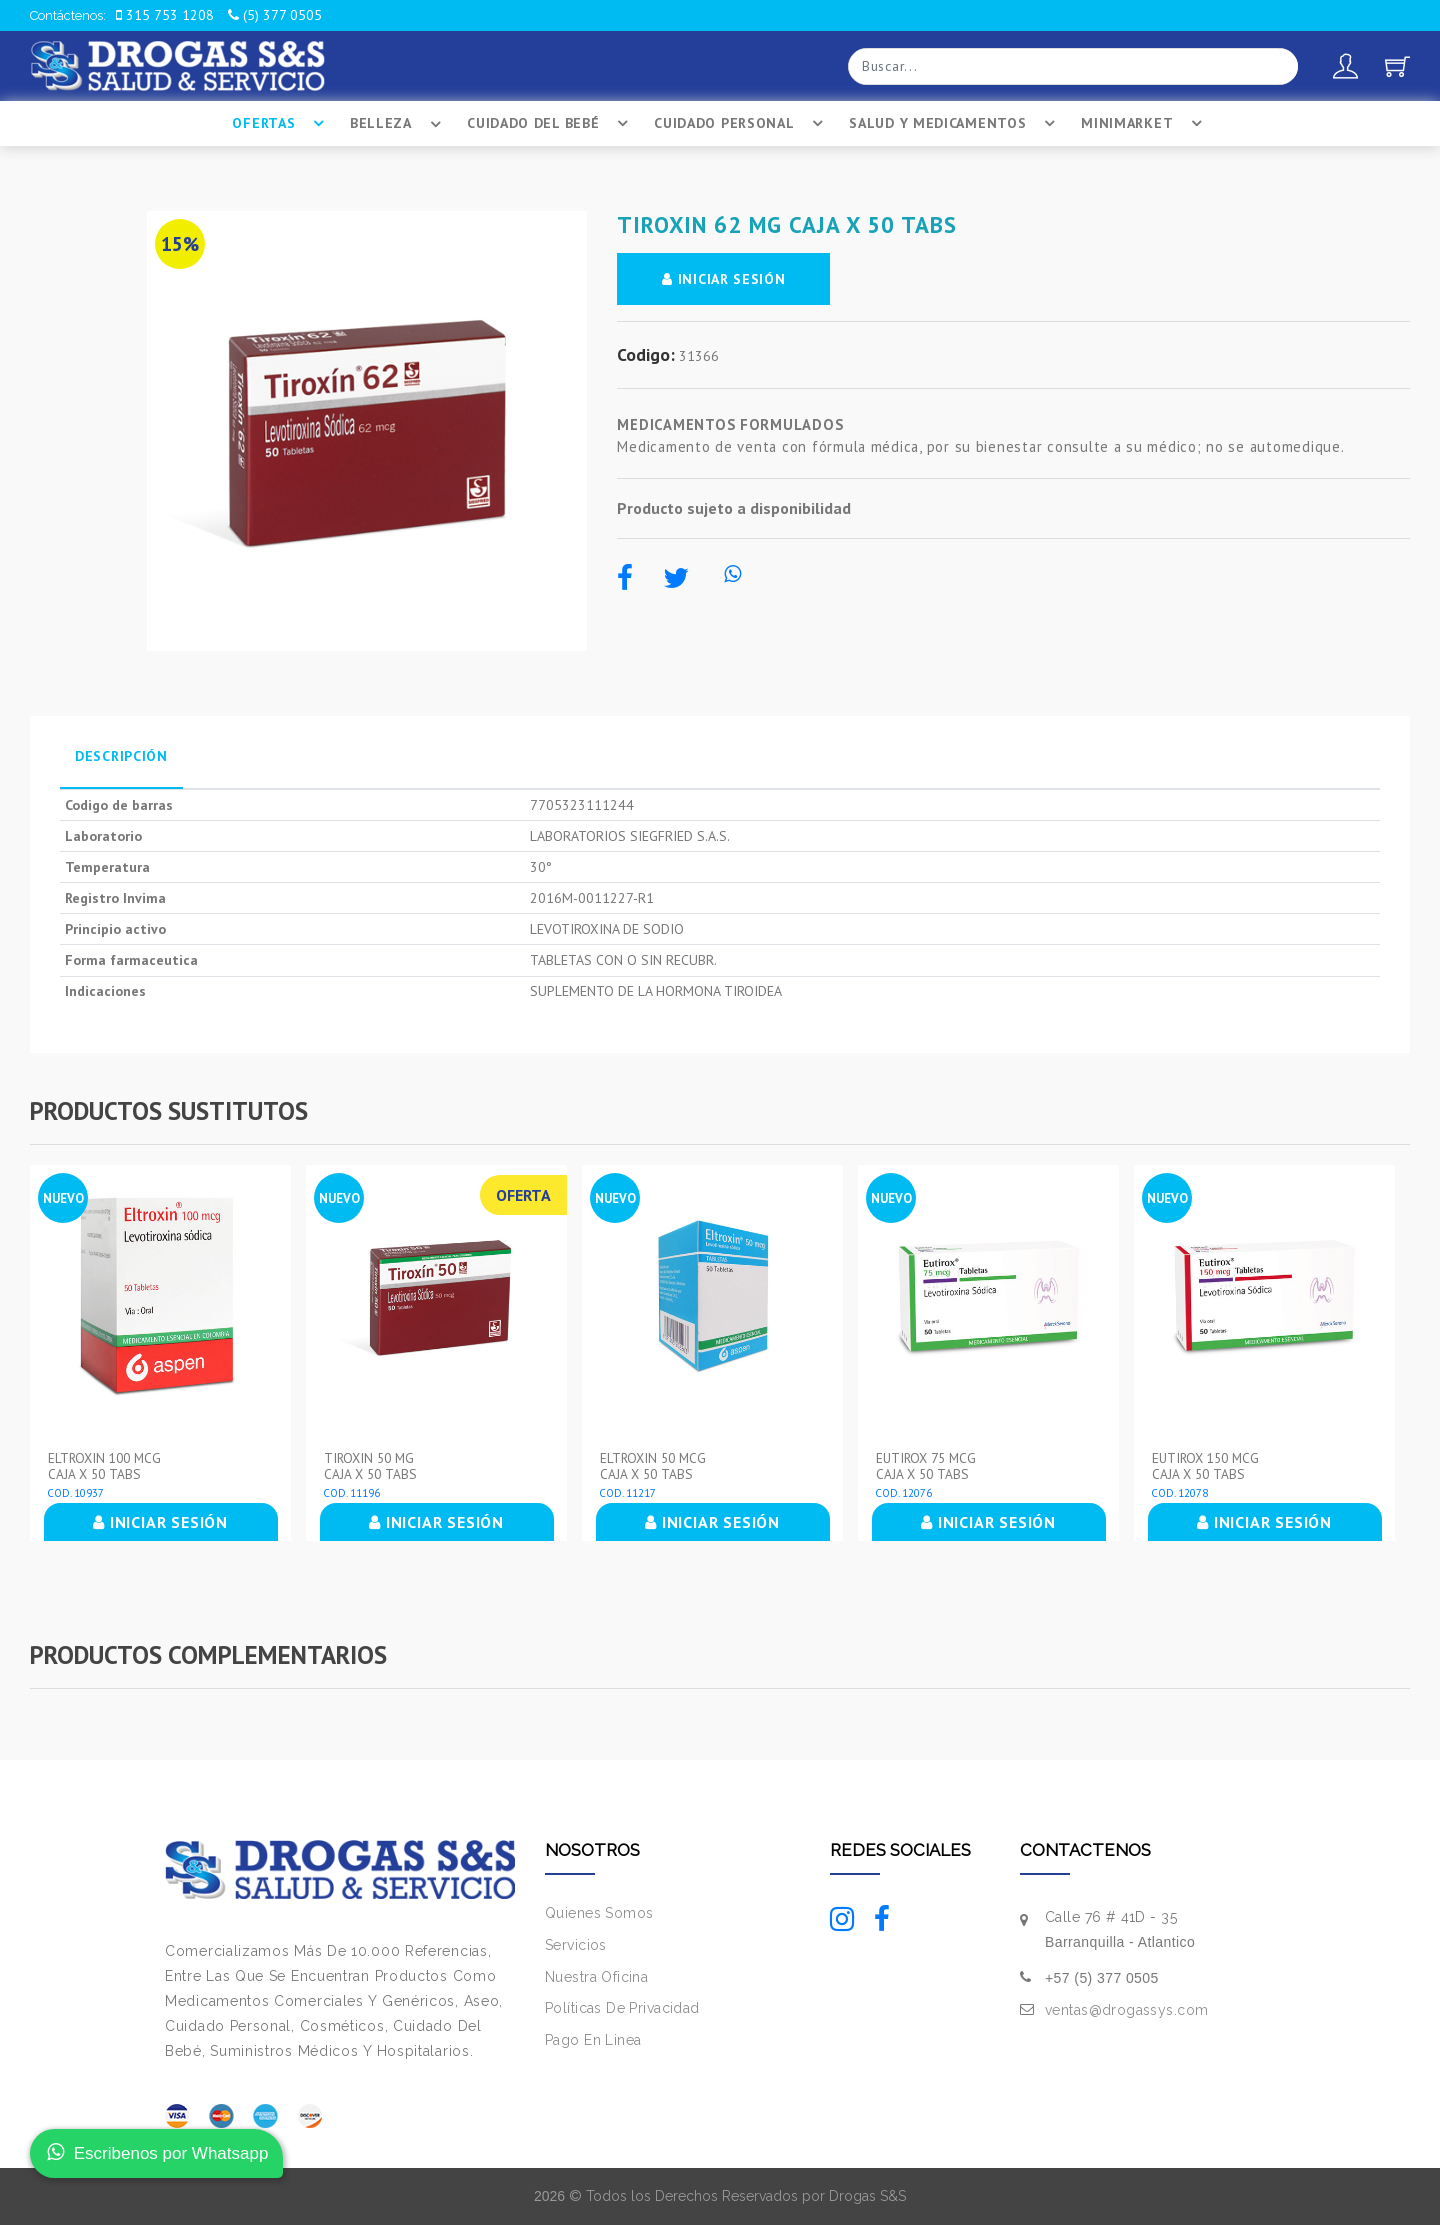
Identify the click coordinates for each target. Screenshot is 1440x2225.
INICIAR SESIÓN (724, 279)
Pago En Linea (593, 2040)
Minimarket (1144, 124)
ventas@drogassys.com (1126, 2010)
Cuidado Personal (741, 124)
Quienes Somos (599, 1913)
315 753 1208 (165, 15)
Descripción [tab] (121, 756)
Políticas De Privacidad (622, 2008)
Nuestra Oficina (596, 1977)
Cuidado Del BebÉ (550, 124)
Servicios (576, 1945)
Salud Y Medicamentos (955, 124)
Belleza (398, 124)
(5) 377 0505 (275, 15)
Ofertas (281, 124)
